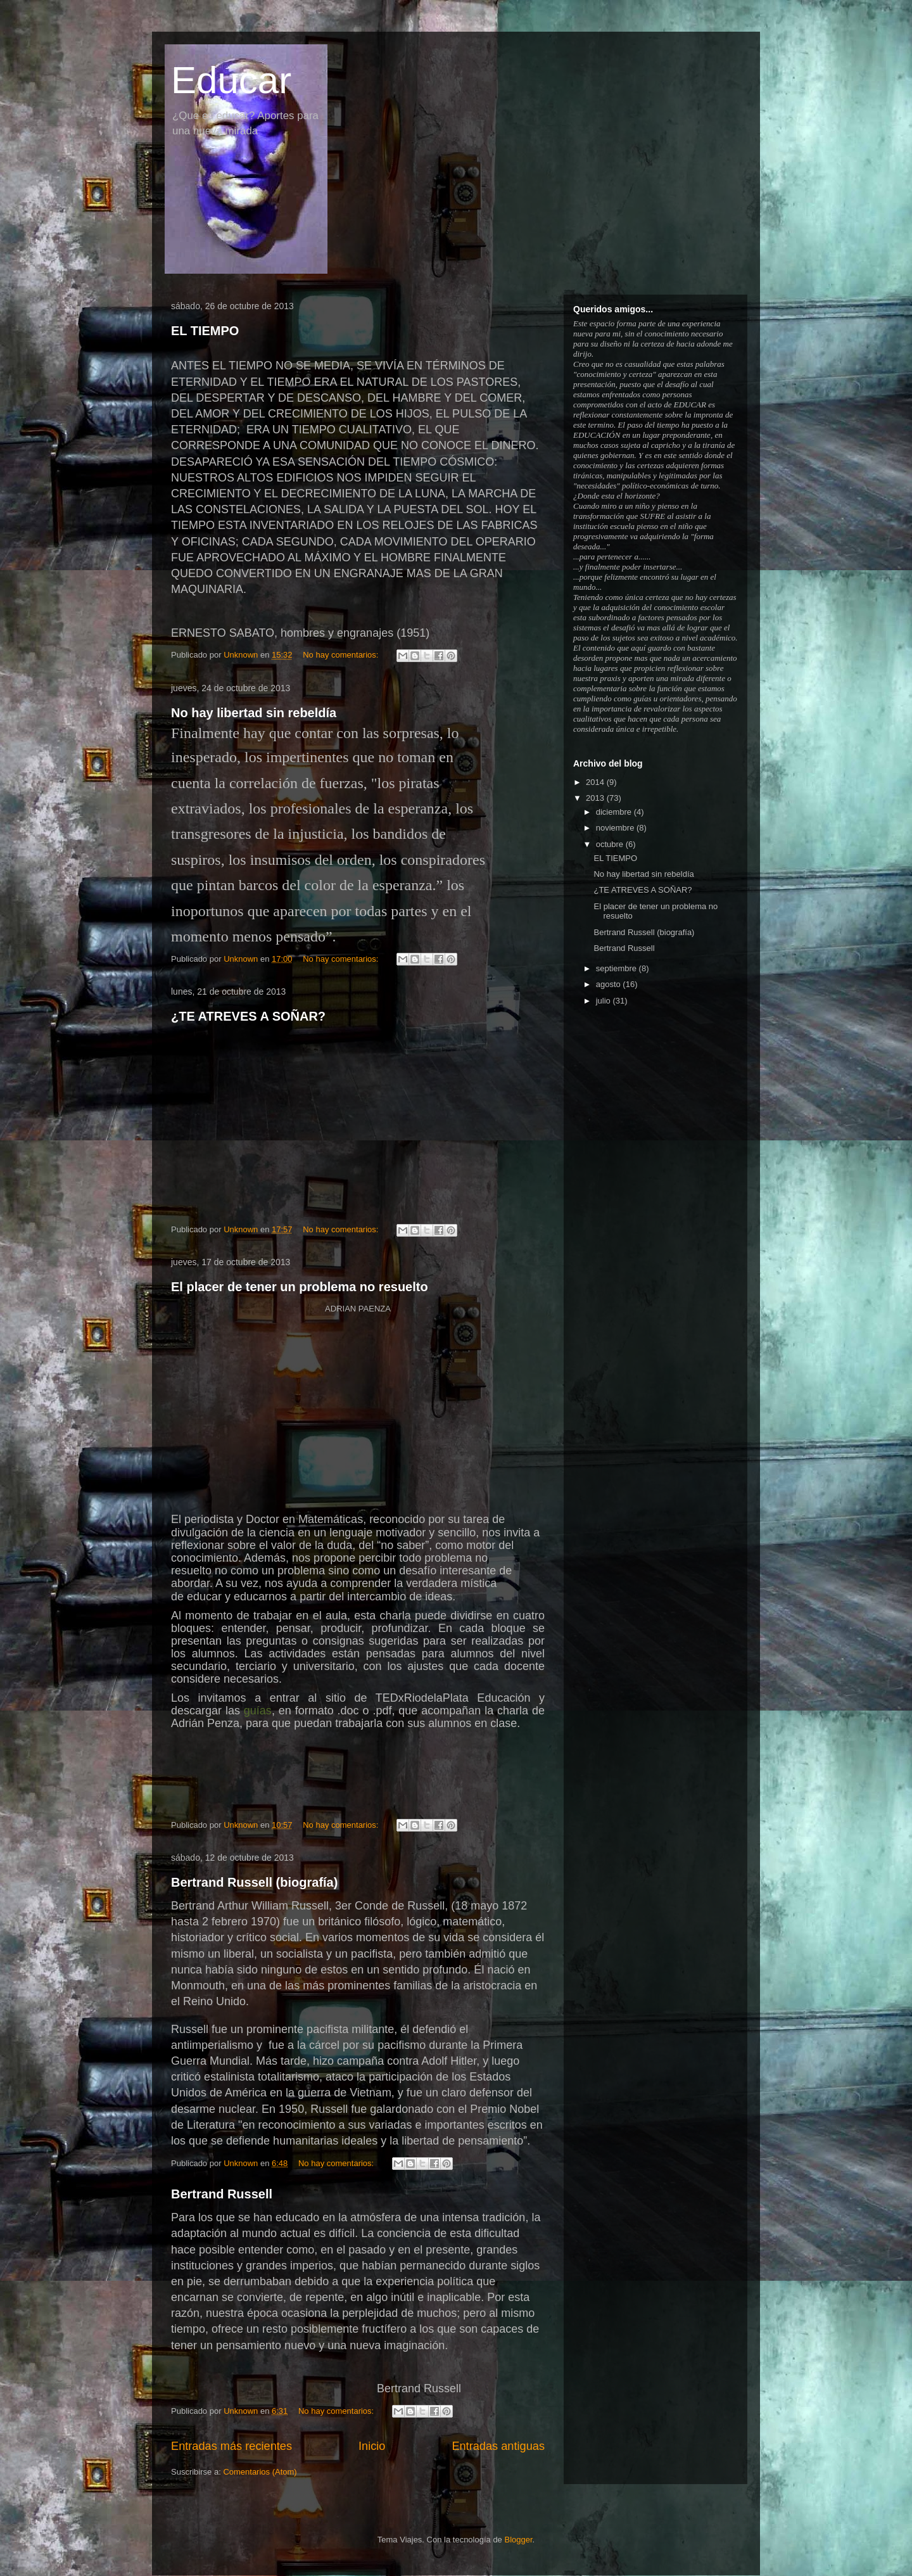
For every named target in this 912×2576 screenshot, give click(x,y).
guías (258, 1710)
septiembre (617, 968)
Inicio (371, 2446)
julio (604, 1000)
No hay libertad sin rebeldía (253, 713)
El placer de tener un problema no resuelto (299, 1287)
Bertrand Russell (221, 2194)
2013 (596, 798)
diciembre (615, 812)
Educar (231, 80)
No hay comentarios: (342, 655)
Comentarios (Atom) (259, 2472)
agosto (609, 984)
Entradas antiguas (498, 2446)
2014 (596, 782)
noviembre (616, 827)
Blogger (518, 2539)
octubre (611, 844)
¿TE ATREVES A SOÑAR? (248, 1016)
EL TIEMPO (205, 331)
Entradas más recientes (231, 2446)
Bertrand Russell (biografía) (254, 1882)
